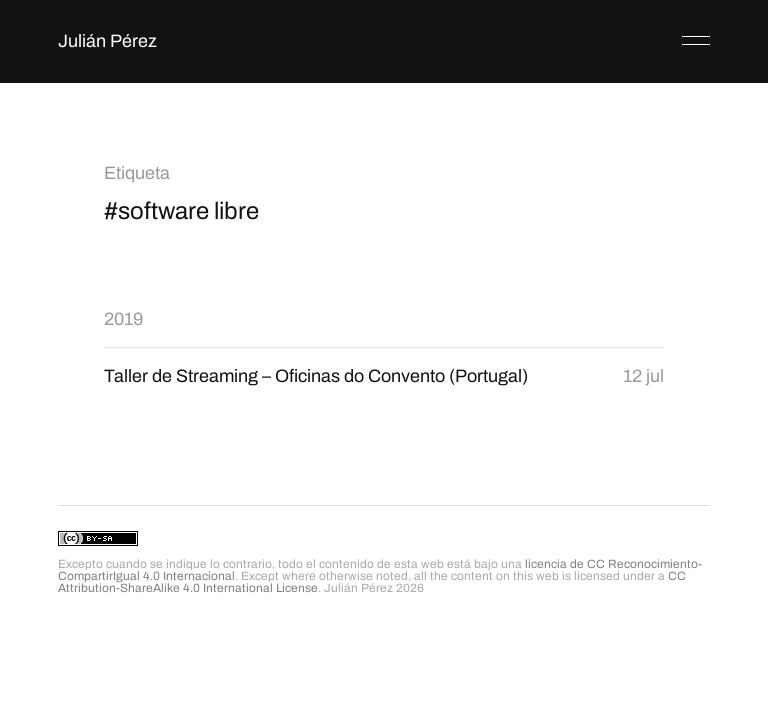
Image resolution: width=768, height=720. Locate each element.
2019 (123, 319)
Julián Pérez (107, 41)
